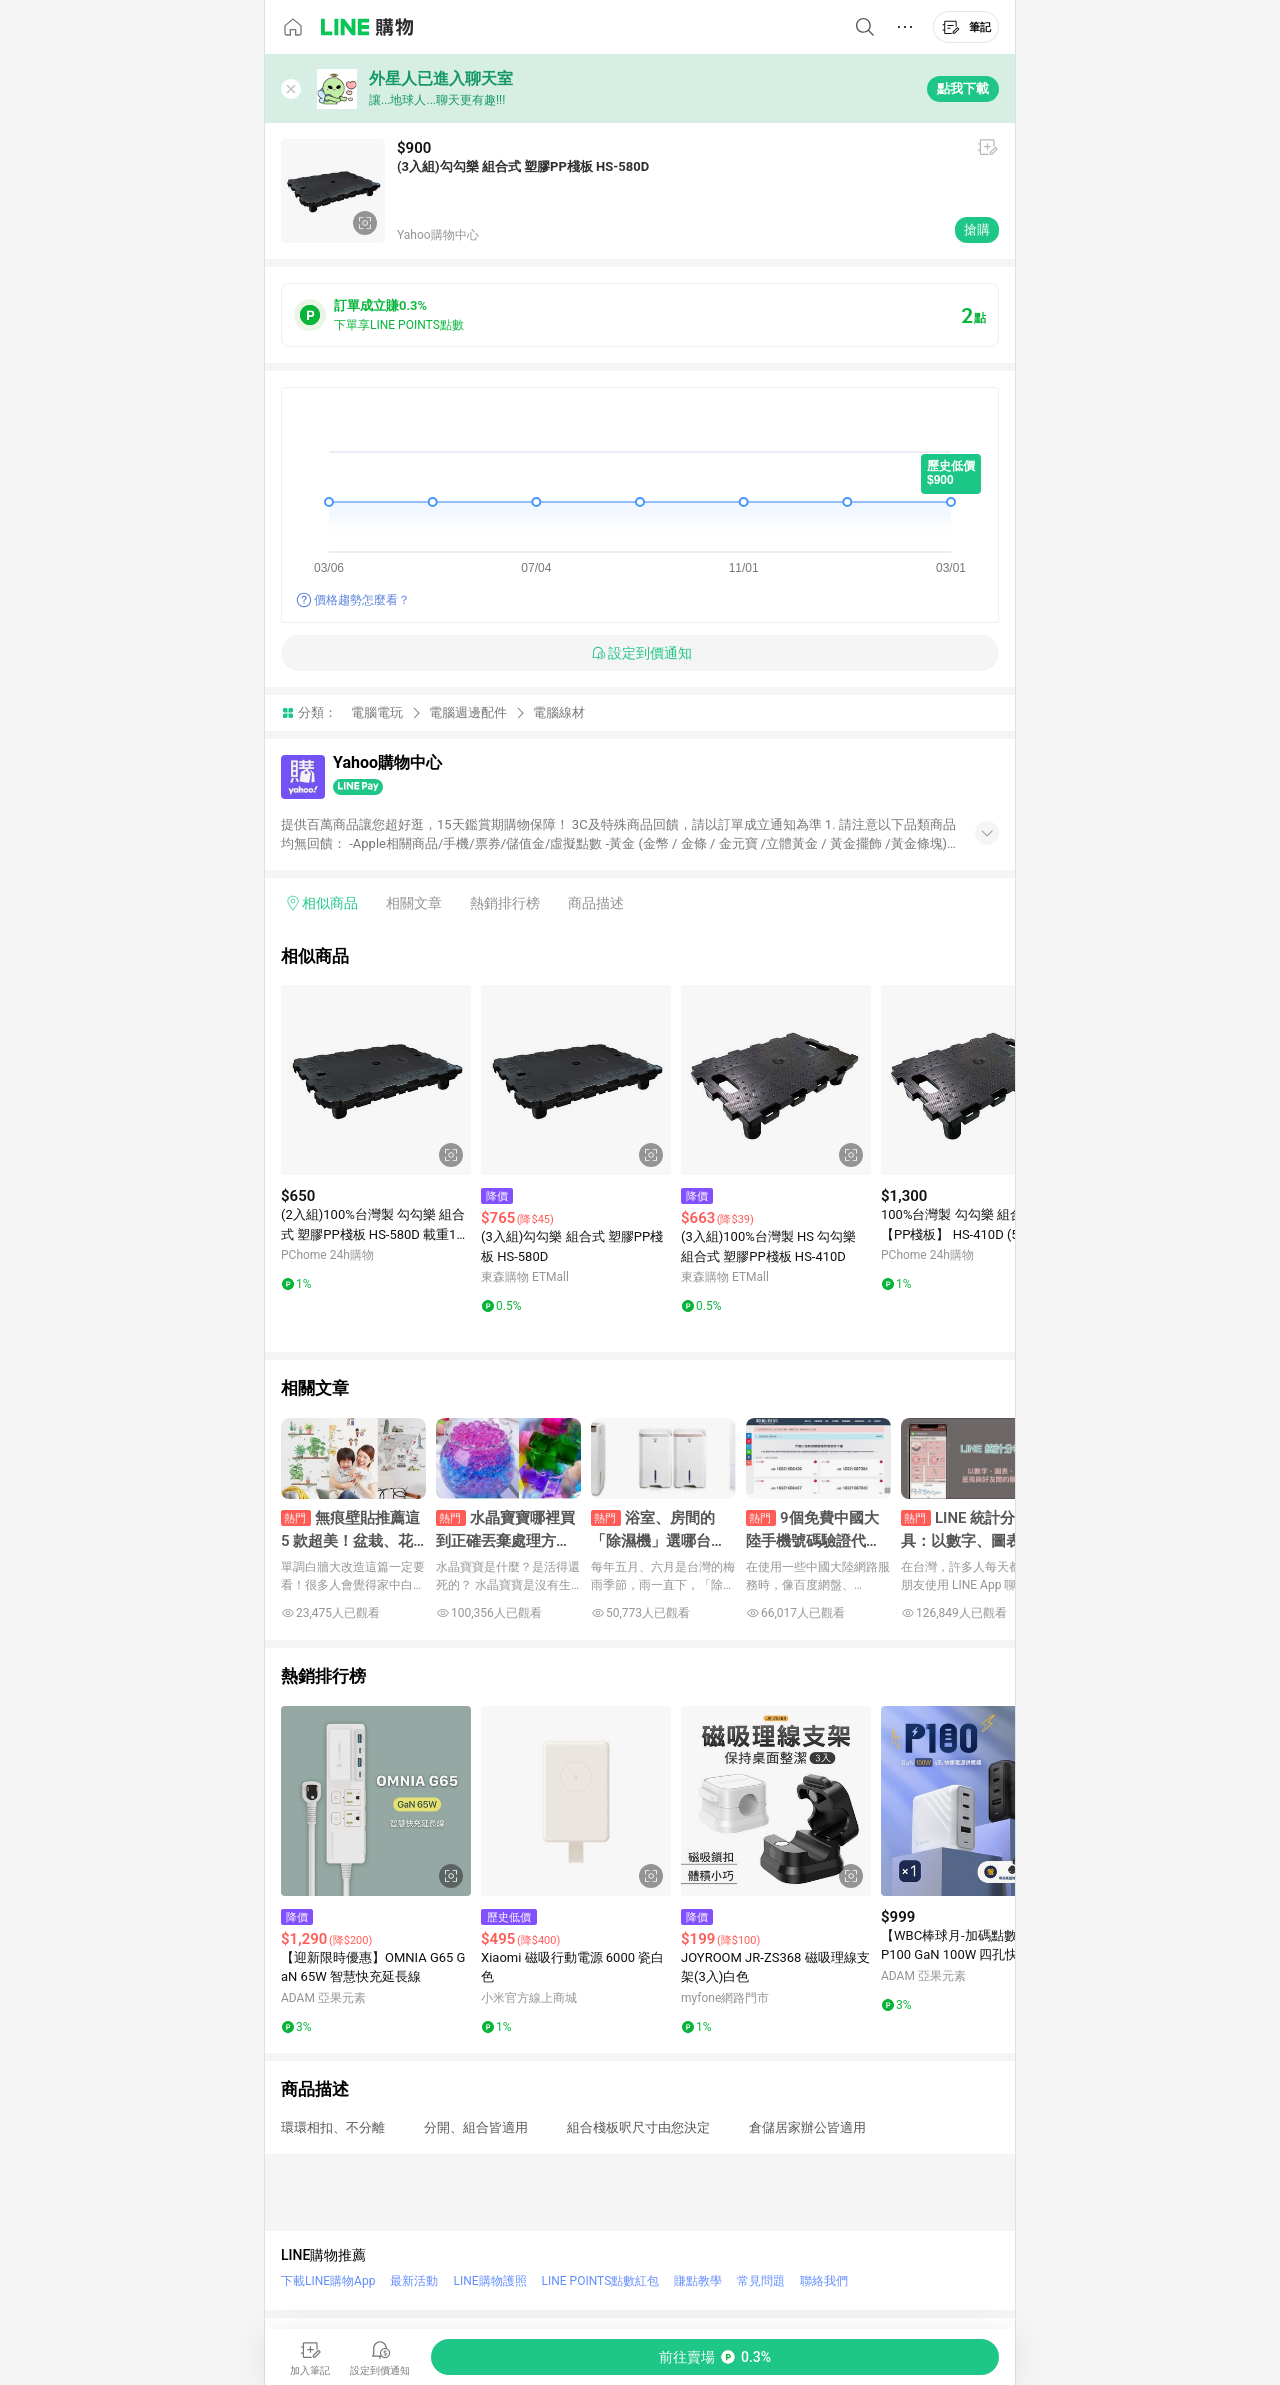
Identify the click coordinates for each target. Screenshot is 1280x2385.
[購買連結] (715, 2357)
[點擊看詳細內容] (376, 1080)
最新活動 (414, 2281)
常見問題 (761, 2281)
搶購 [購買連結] (977, 229)
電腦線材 (559, 712)
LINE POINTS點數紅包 (601, 2281)
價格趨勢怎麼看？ (362, 600)
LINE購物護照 (489, 2281)
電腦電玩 (377, 712)
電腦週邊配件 (468, 712)
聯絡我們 (824, 2281)
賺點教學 (698, 2281)
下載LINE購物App (328, 2281)
